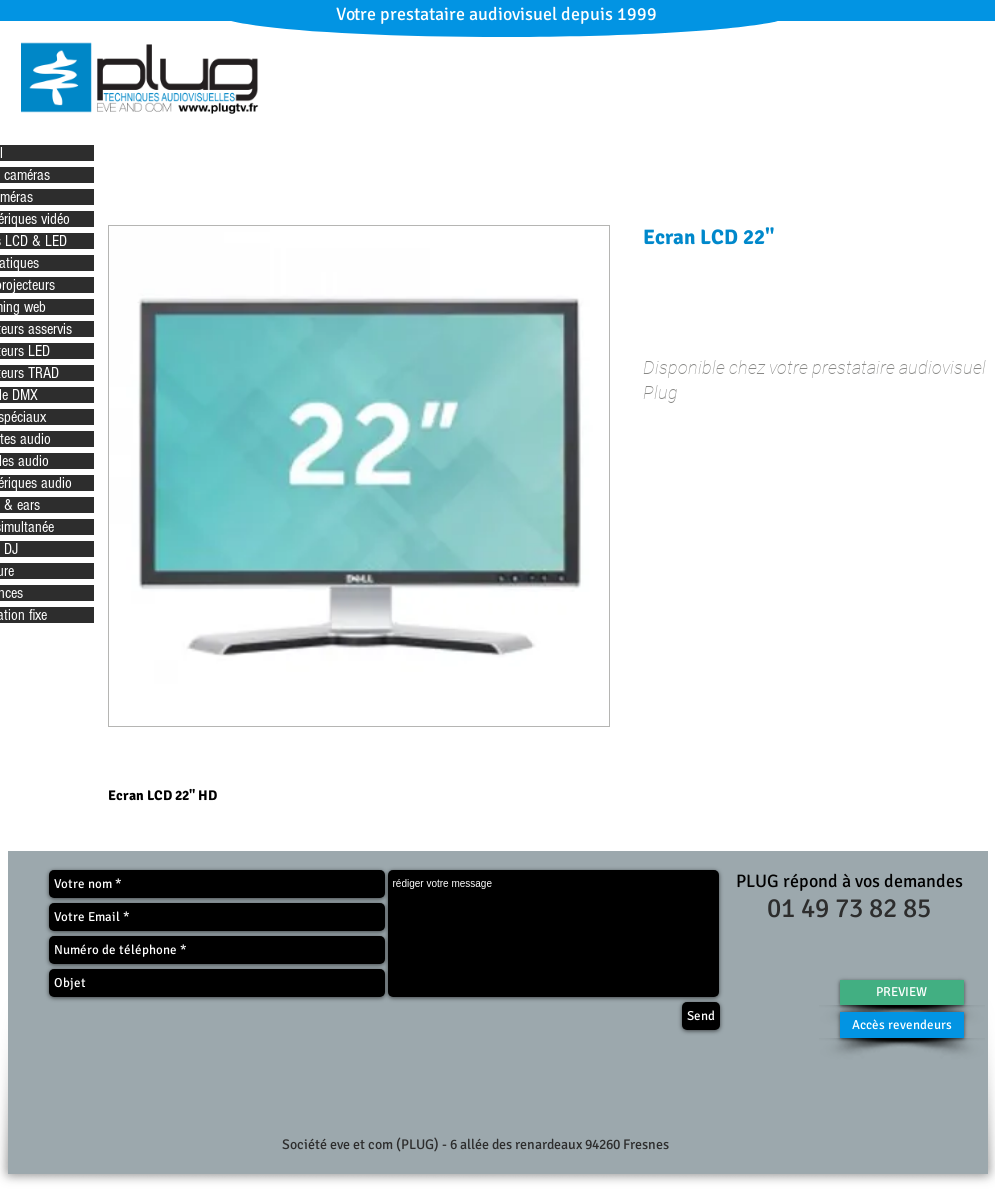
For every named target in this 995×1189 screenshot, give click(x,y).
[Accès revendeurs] (902, 1025)
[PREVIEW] (902, 992)
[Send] (701, 1016)
